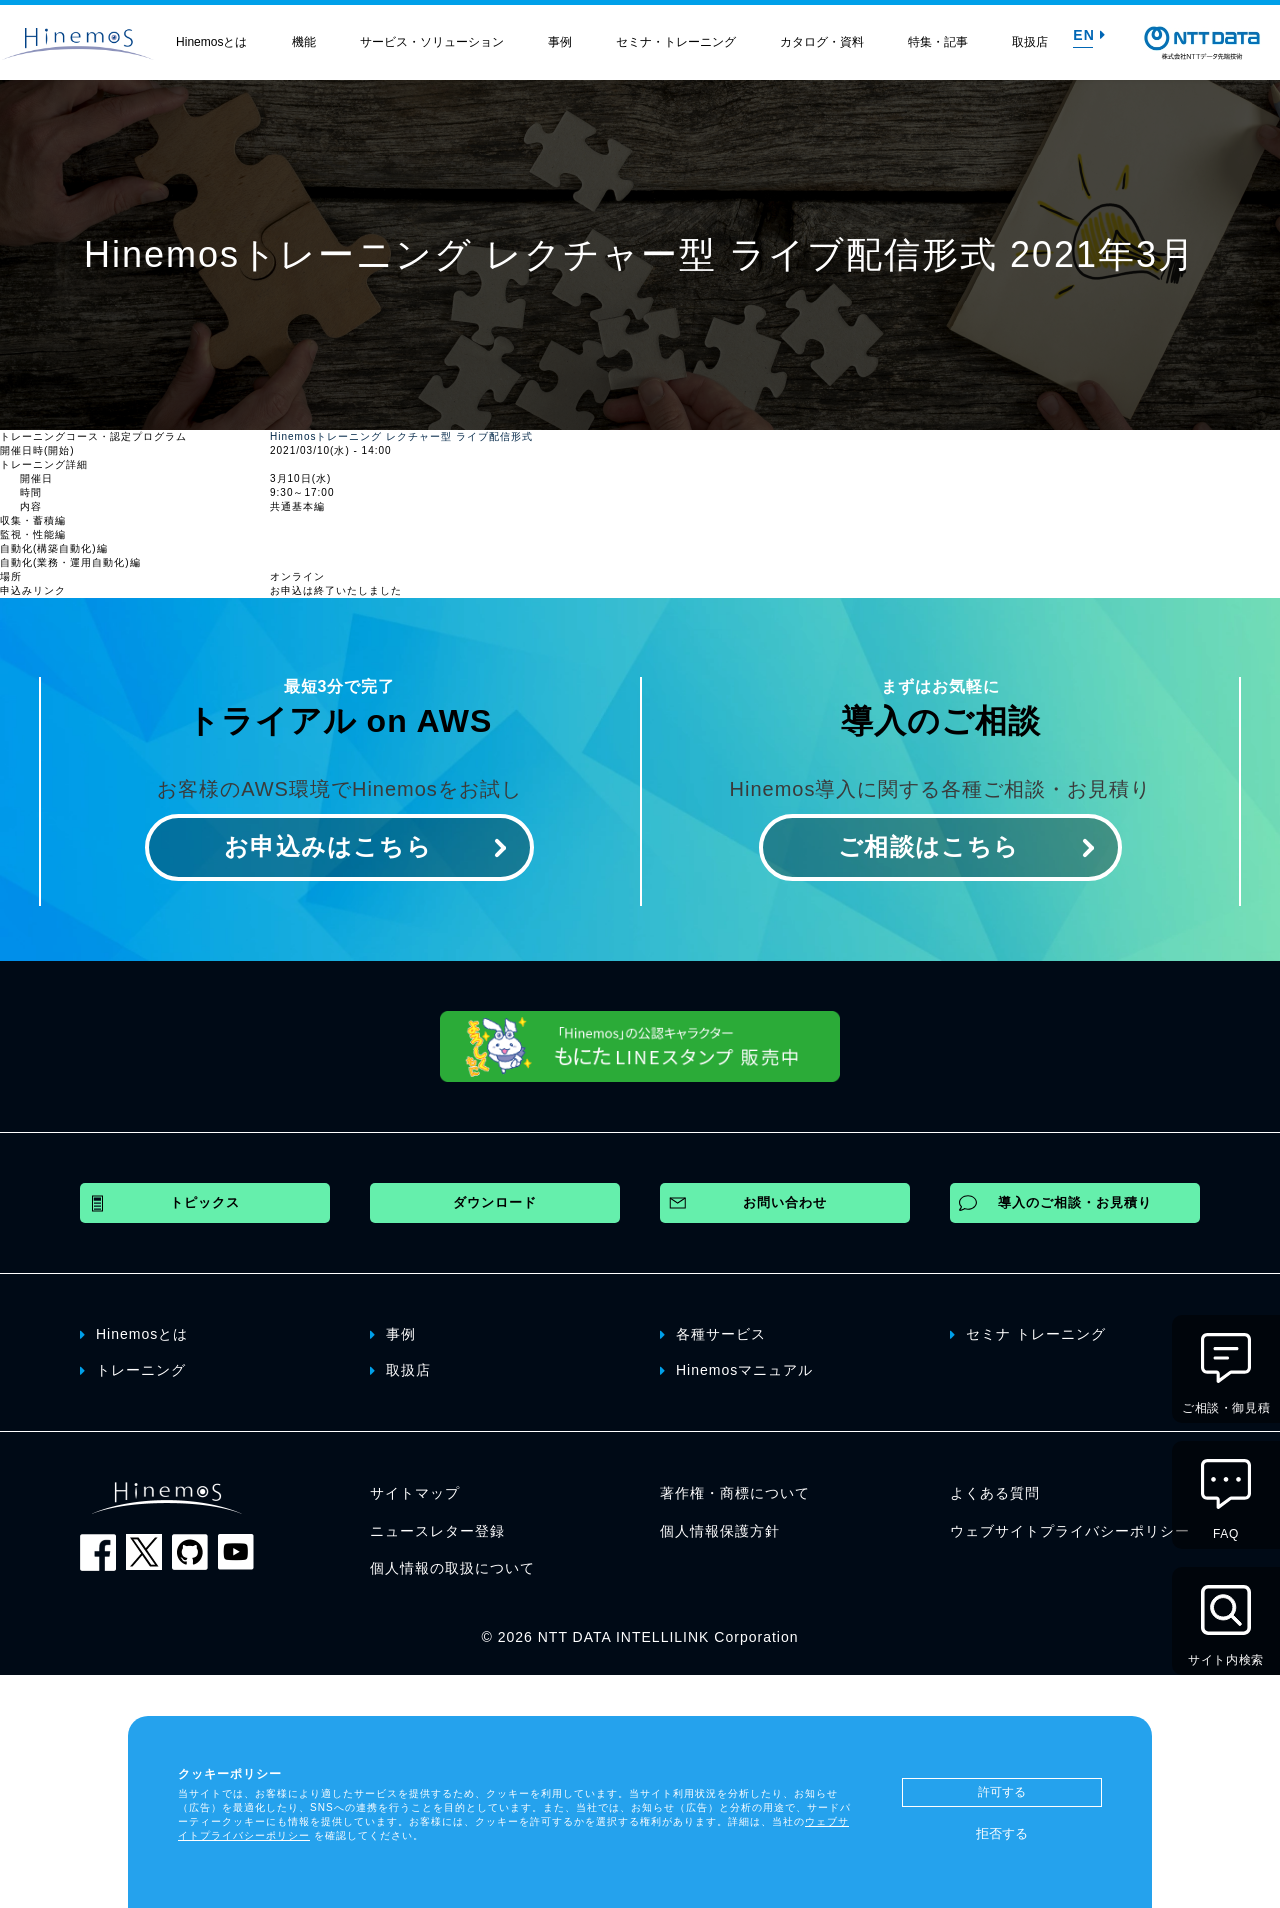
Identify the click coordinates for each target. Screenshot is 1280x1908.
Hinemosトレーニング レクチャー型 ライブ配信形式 (401, 436)
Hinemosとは (211, 42)
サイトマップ (415, 1493)
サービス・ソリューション (432, 42)
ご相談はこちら (928, 846)
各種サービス (713, 1333)
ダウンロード (495, 1202)
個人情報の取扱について (452, 1568)
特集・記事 (938, 42)
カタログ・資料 (822, 42)
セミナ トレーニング (1028, 1333)
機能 (304, 42)
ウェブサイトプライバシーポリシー (1070, 1531)
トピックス (205, 1202)
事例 (560, 42)
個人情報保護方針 (720, 1531)
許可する (1002, 1792)
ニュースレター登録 (437, 1531)
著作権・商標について (735, 1493)
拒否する (1002, 1833)
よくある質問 (995, 1493)
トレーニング (133, 1369)
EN (1089, 35)
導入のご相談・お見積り (1075, 1202)
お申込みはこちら (328, 846)
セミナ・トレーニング (676, 42)
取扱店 (1030, 42)
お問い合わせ (785, 1202)
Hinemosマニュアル (736, 1369)
